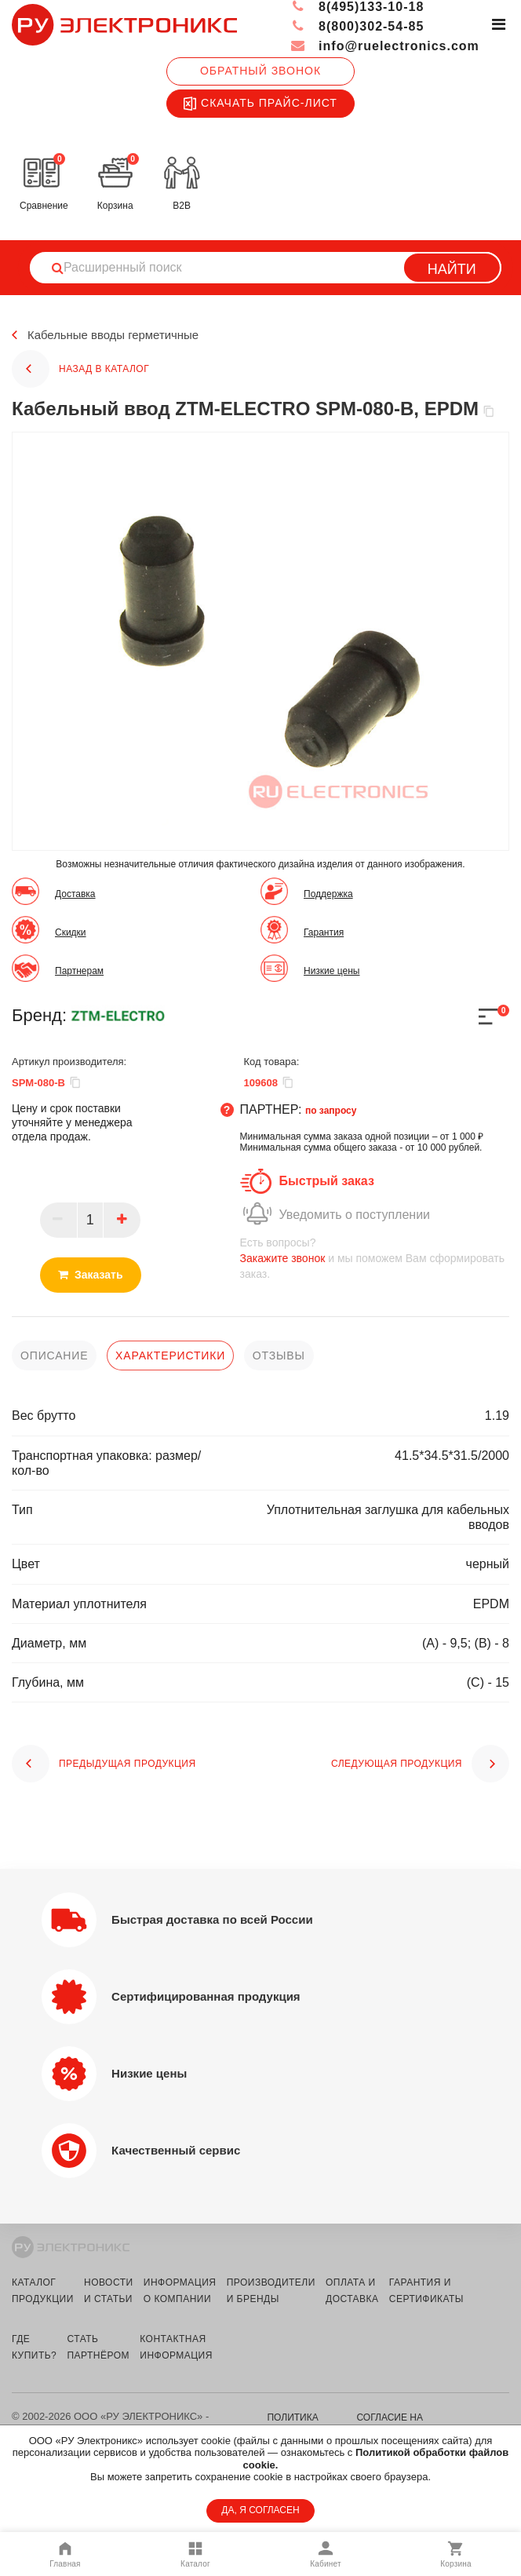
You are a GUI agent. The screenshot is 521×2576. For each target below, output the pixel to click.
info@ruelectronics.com (385, 46)
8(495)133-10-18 (357, 6)
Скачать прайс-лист (260, 104)
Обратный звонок (260, 70)
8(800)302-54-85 (357, 26)
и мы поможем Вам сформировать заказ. (374, 1257)
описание (54, 1355)
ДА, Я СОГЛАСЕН (260, 2510)
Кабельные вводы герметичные (119, 335)
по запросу (331, 1110)
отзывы (279, 1355)
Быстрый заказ (326, 1181)
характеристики (170, 1355)
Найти (452, 269)
